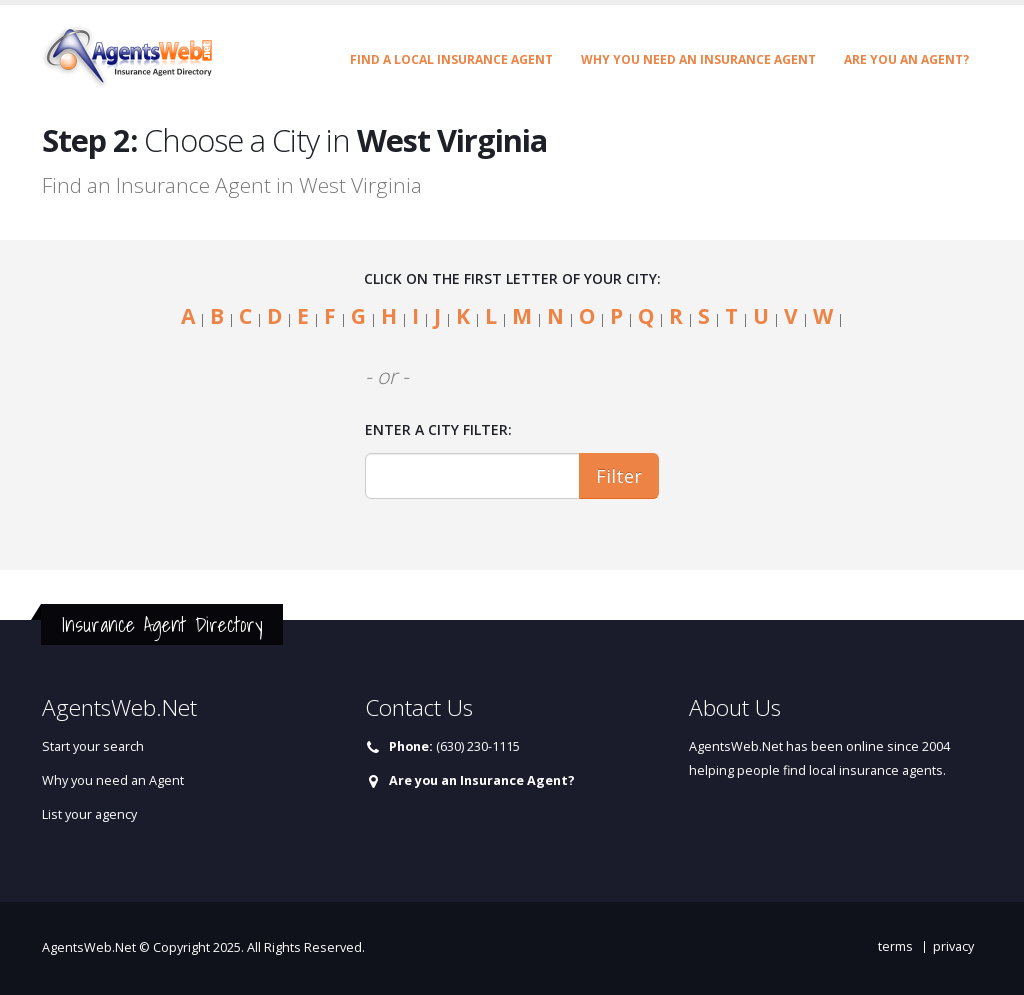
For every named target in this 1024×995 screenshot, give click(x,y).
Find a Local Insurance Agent (451, 59)
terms (895, 946)
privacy (953, 946)
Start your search (93, 746)
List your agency (89, 814)
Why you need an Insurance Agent (698, 59)
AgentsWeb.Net (89, 947)
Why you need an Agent (113, 780)
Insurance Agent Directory (162, 624)
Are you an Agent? (906, 59)
